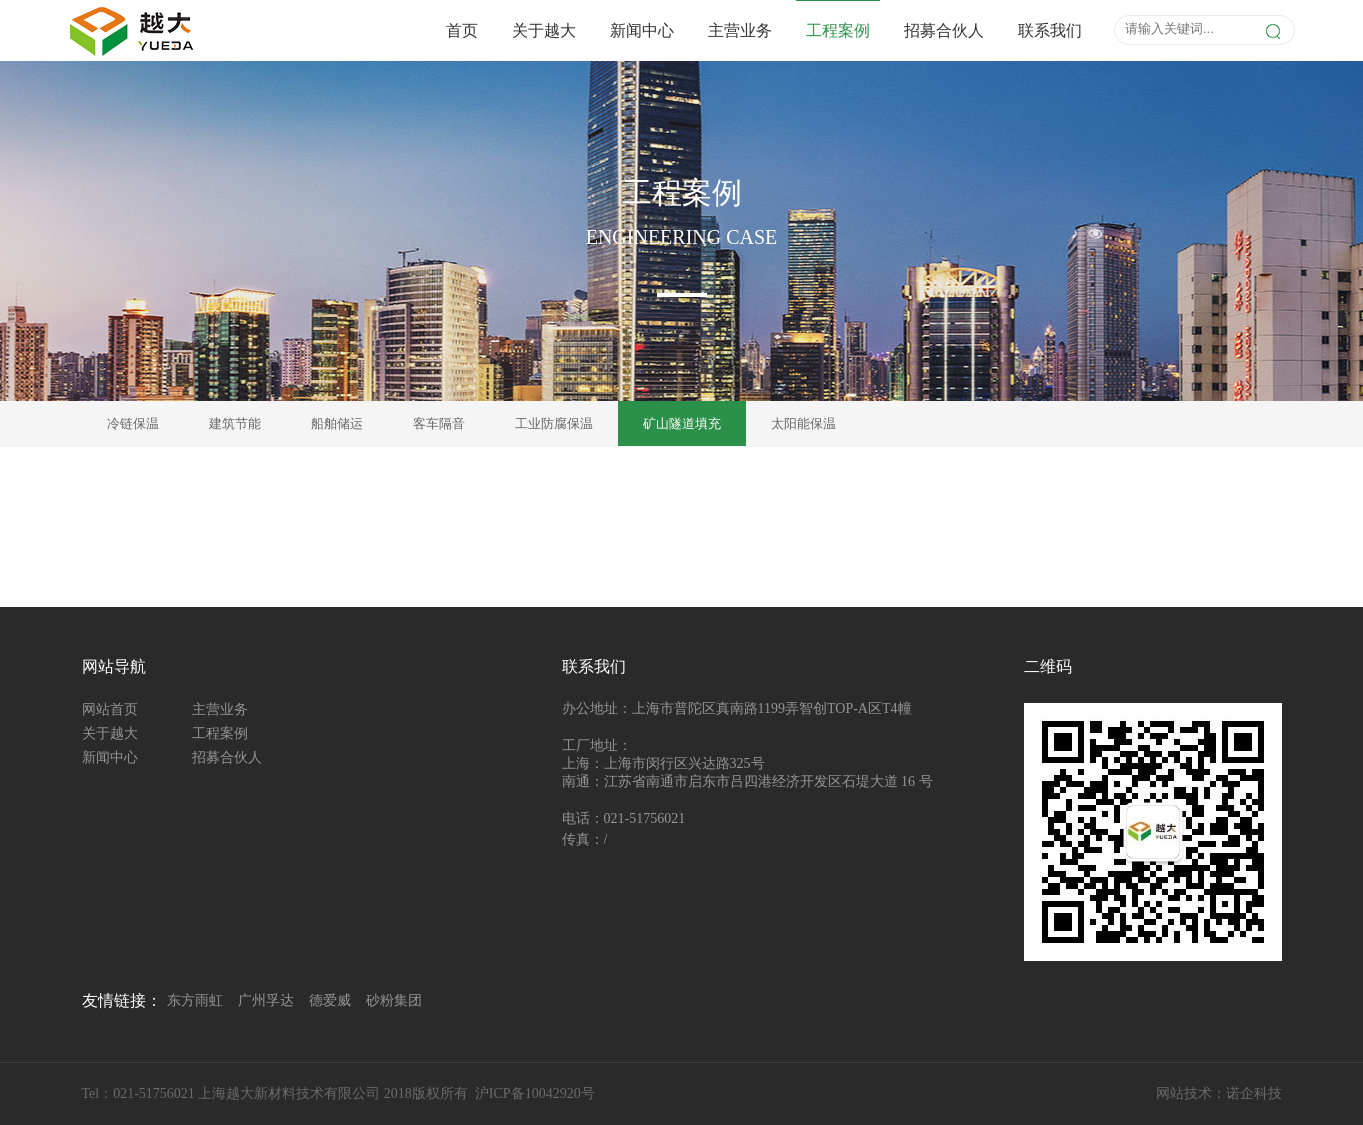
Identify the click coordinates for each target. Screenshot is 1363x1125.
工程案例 (838, 30)
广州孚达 (266, 1000)
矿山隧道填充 (682, 423)
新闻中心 (642, 30)
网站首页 (110, 709)
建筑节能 (235, 423)
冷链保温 (133, 423)
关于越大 (544, 30)
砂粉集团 (394, 1000)
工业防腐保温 (554, 423)
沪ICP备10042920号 (535, 1093)
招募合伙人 (944, 30)
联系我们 (1050, 30)
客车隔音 (439, 423)
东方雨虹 (195, 1000)
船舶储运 (337, 423)
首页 (462, 30)
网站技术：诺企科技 (1219, 1093)
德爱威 (330, 1000)
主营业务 (740, 30)
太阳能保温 (803, 423)
